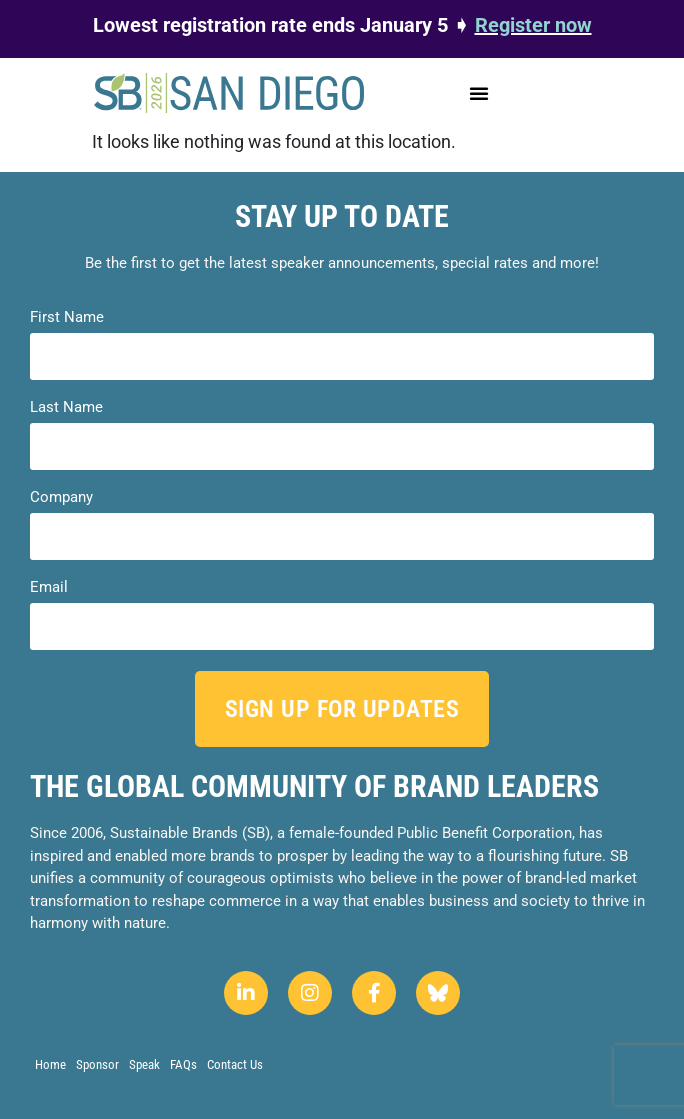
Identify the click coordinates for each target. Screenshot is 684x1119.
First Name (67, 317)
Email (49, 587)
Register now (533, 25)
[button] (479, 93)
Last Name (66, 407)
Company (61, 497)
